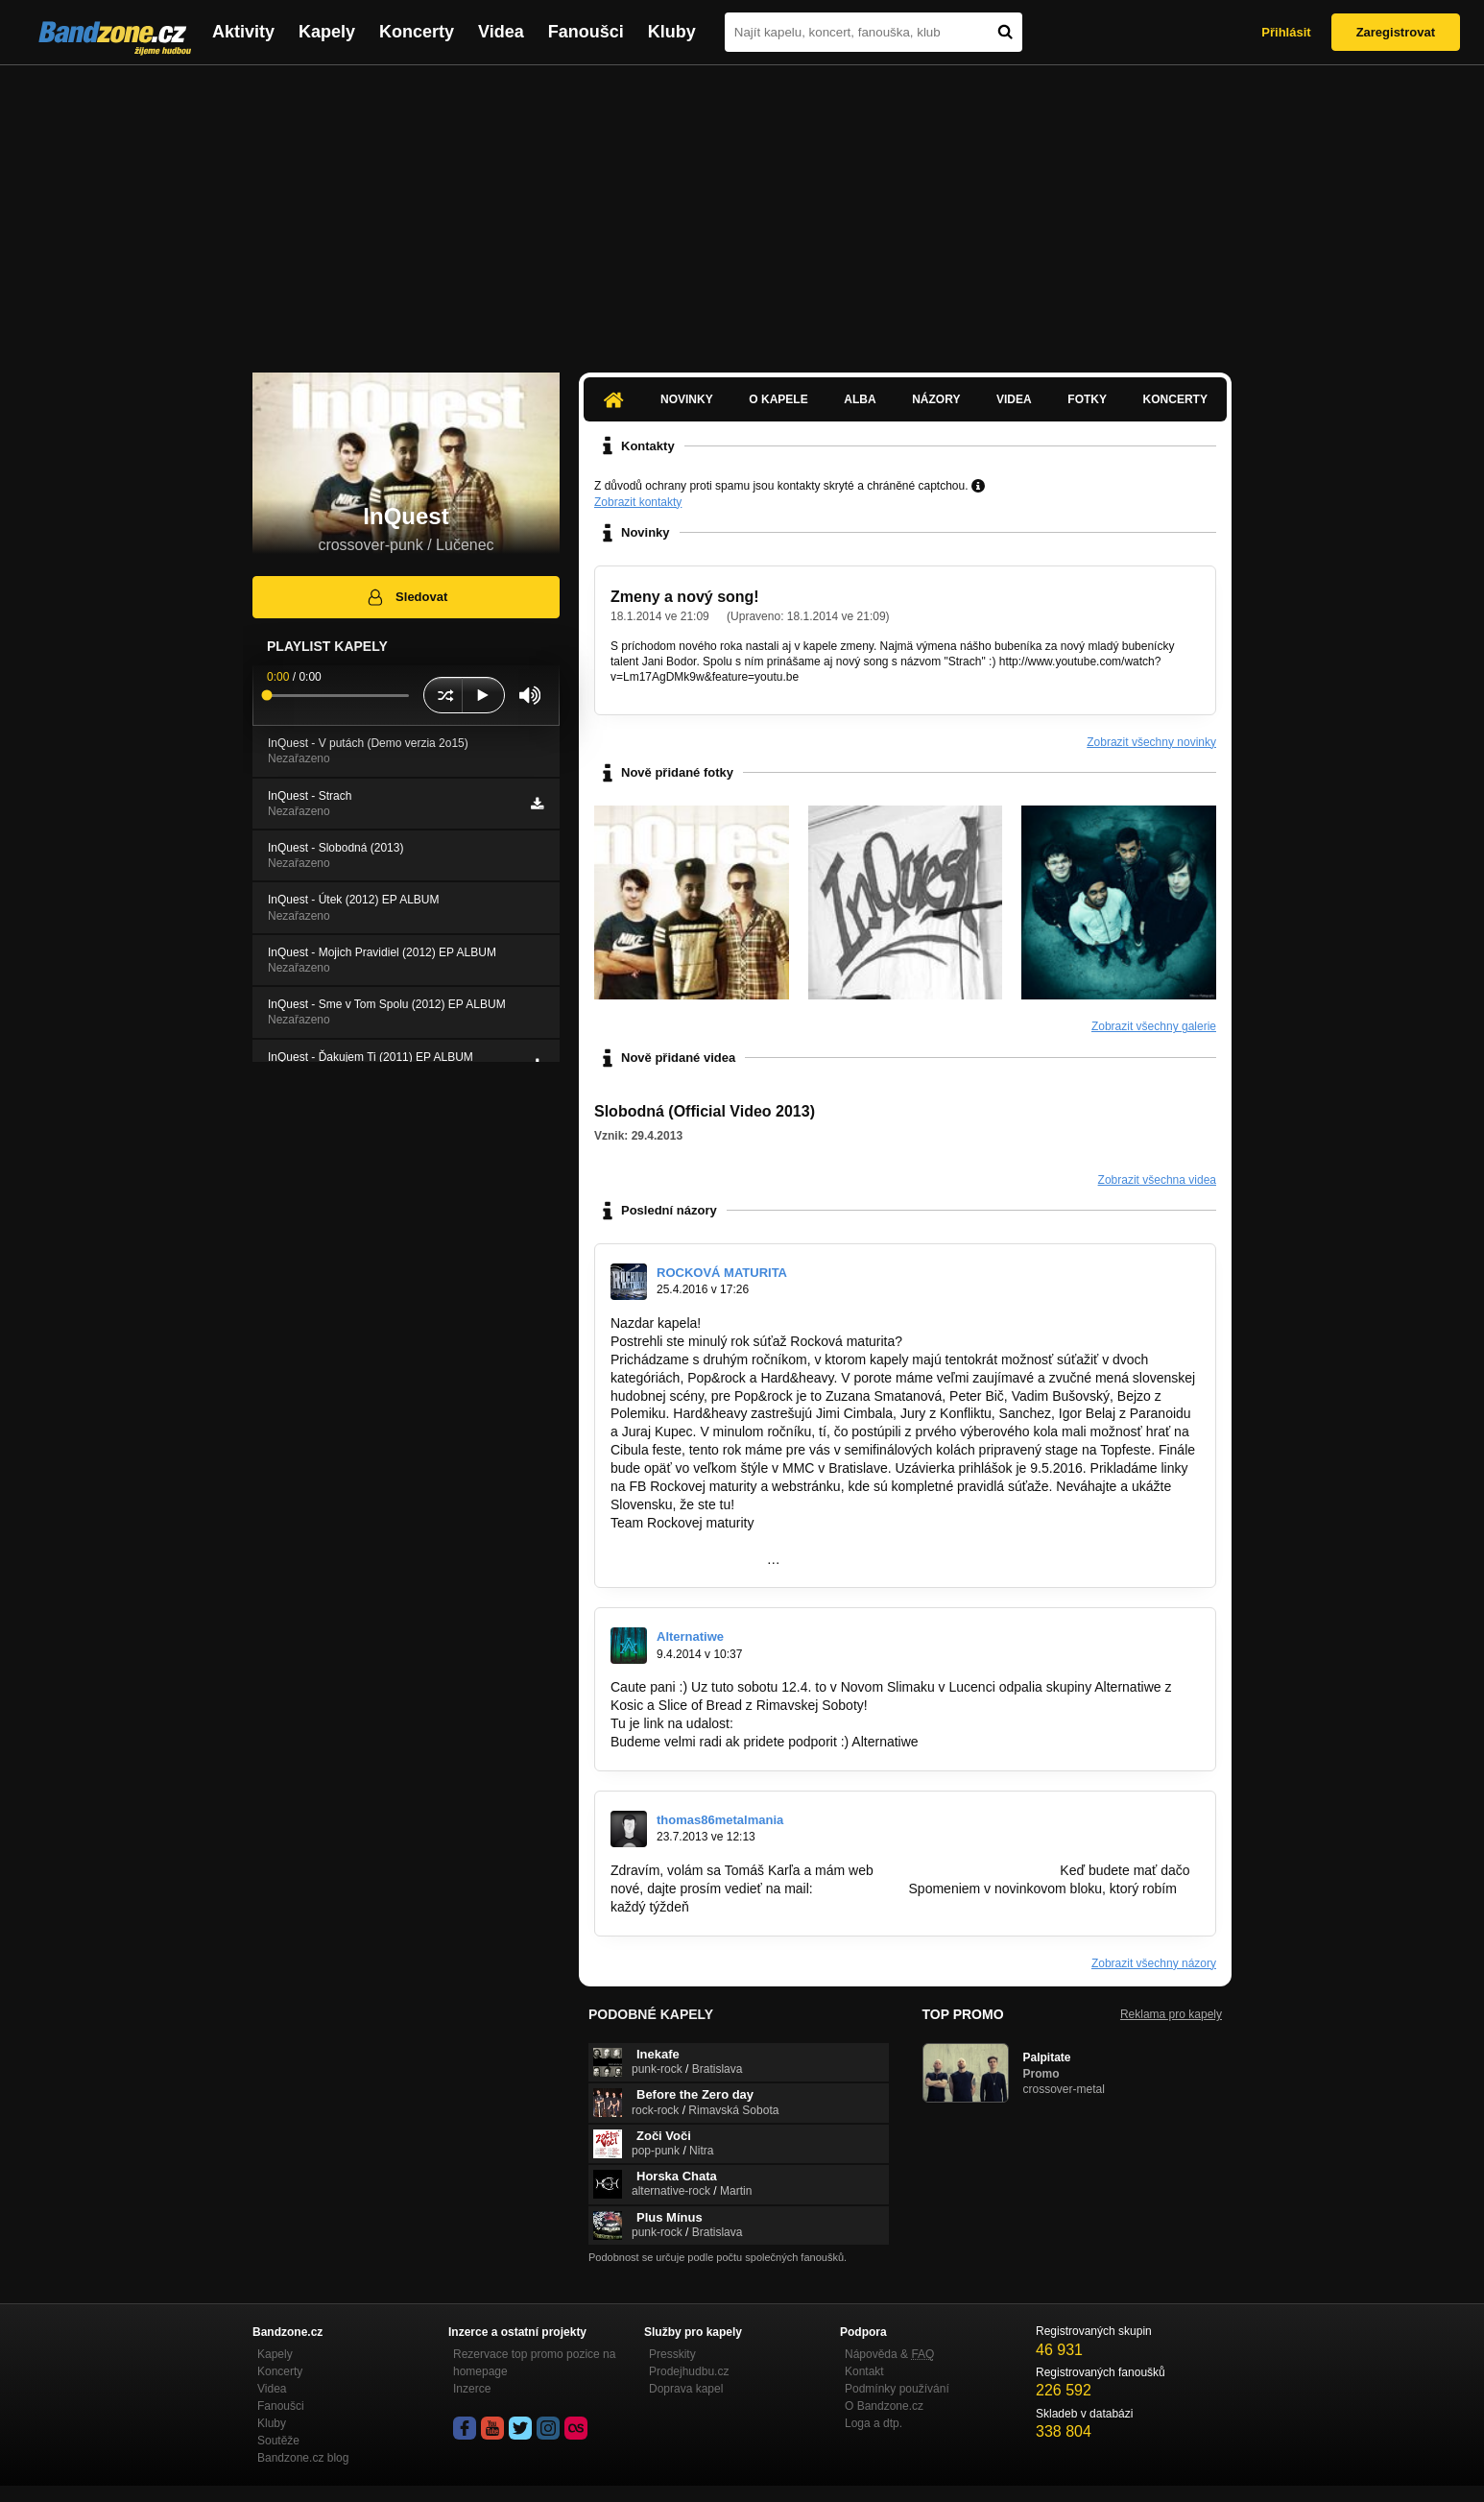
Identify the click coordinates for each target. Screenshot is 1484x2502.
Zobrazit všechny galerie (1153, 1026)
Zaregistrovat (1395, 32)
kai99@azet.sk (861, 1888)
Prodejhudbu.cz (689, 2371)
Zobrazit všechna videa (1157, 1180)
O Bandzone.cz (884, 2406)
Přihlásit (1285, 32)
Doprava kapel (686, 2388)
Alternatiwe (690, 1636)
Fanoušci (586, 31)
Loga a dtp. (873, 2423)
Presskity (672, 2354)
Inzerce (472, 2388)
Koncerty (416, 31)
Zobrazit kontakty (638, 502)
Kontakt (864, 2371)
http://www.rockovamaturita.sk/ (701, 1541)
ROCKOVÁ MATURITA (722, 1272)
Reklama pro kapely (1171, 2014)
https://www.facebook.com (688, 1559)
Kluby (672, 31)
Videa (501, 31)
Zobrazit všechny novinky (1151, 742)
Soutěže (278, 2440)
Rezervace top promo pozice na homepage (534, 2362)
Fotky (1087, 399)
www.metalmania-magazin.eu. (967, 1870)
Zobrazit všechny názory (1153, 1963)
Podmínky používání (897, 2388)
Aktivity (243, 31)
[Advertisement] (742, 209)
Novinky (686, 399)
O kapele (778, 399)
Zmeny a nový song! (684, 597)
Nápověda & (889, 2354)
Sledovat (406, 597)
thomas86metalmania (720, 1820)
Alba (859, 399)
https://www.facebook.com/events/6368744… (871, 1723)
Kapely (327, 31)
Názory (936, 399)
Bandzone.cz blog (302, 2458)
